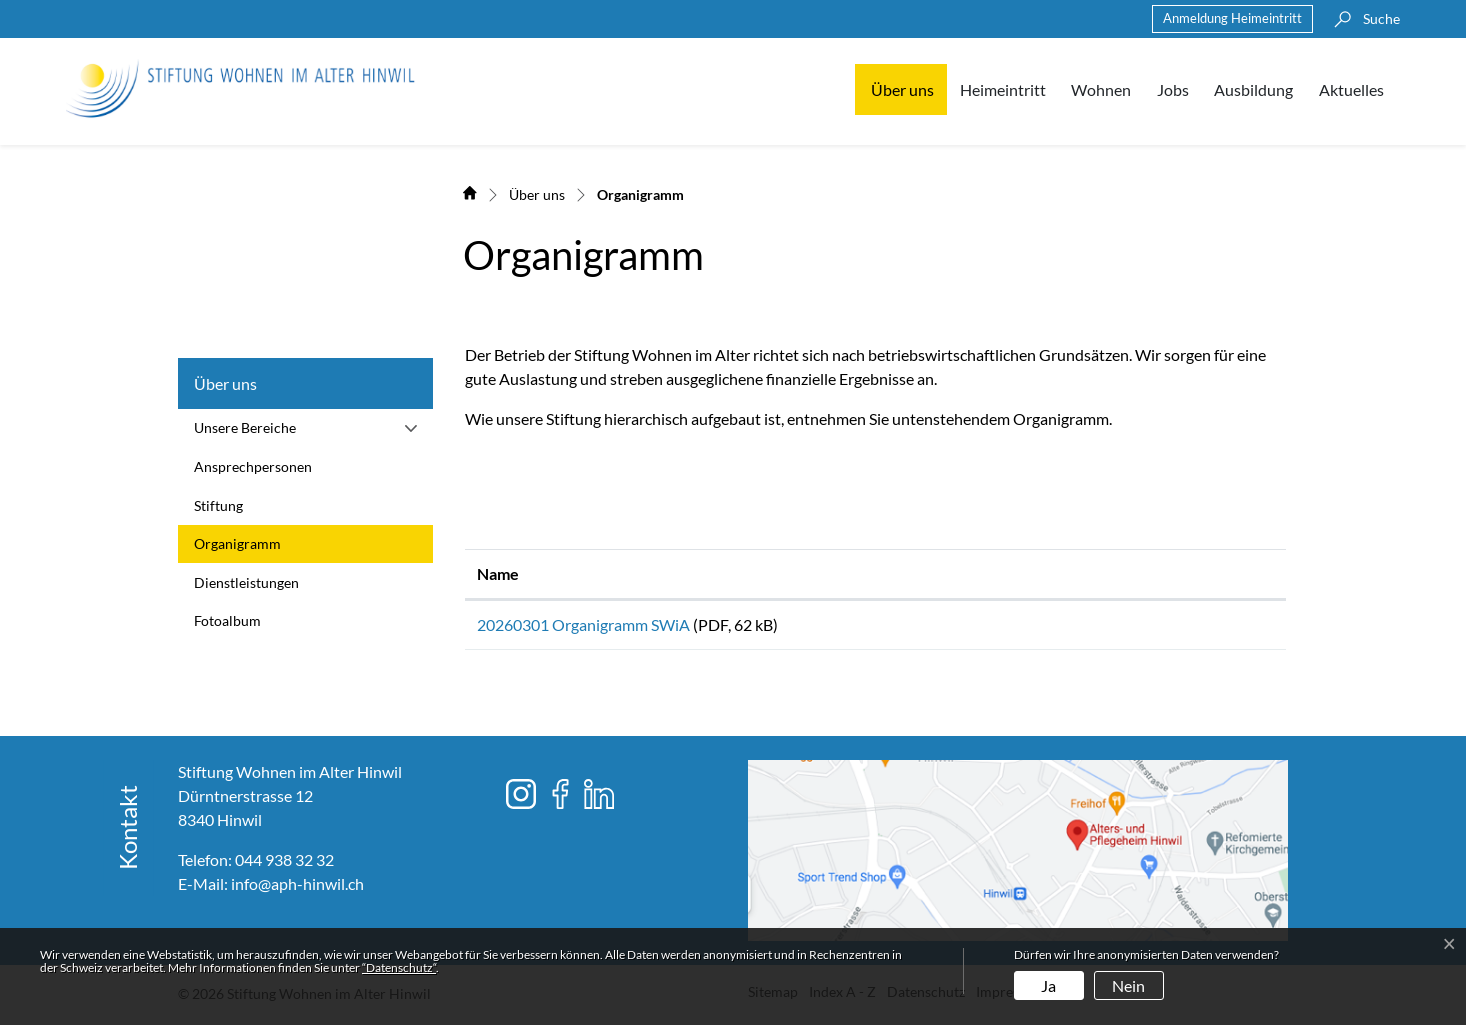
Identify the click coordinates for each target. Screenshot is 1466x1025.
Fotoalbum (227, 620)
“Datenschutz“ (399, 967)
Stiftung (218, 505)
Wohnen (1101, 89)
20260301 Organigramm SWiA (583, 624)
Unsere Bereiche (245, 427)
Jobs (1173, 89)
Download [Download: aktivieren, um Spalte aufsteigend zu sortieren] (1130, 573)
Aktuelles (1351, 89)
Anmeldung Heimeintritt (1232, 18)
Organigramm (240, 549)
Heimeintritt (1003, 89)
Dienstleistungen (246, 582)
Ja (1048, 985)
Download (1184, 628)
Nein (1128, 985)
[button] (1362, 19)
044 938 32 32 (284, 866)
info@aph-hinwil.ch (297, 890)
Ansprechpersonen (253, 466)
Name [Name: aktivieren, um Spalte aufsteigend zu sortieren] (498, 573)
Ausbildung (1253, 89)
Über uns (902, 89)
